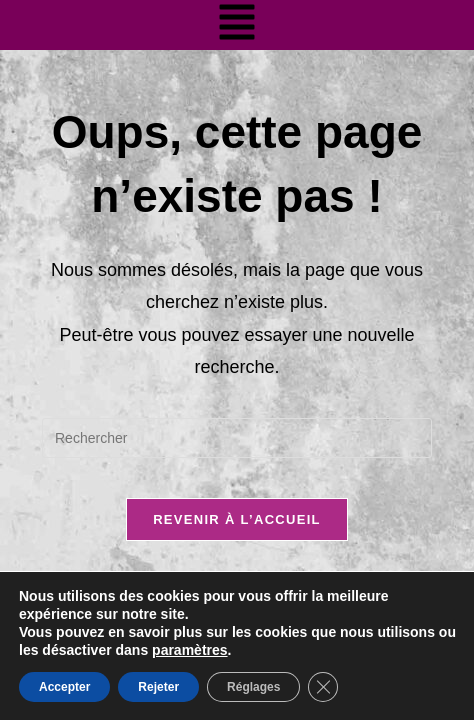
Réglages (253, 687)
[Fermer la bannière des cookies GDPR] (323, 687)
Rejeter (158, 687)
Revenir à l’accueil (237, 519)
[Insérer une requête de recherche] (237, 438)
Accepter (64, 687)
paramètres (190, 650)
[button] (237, 25)
